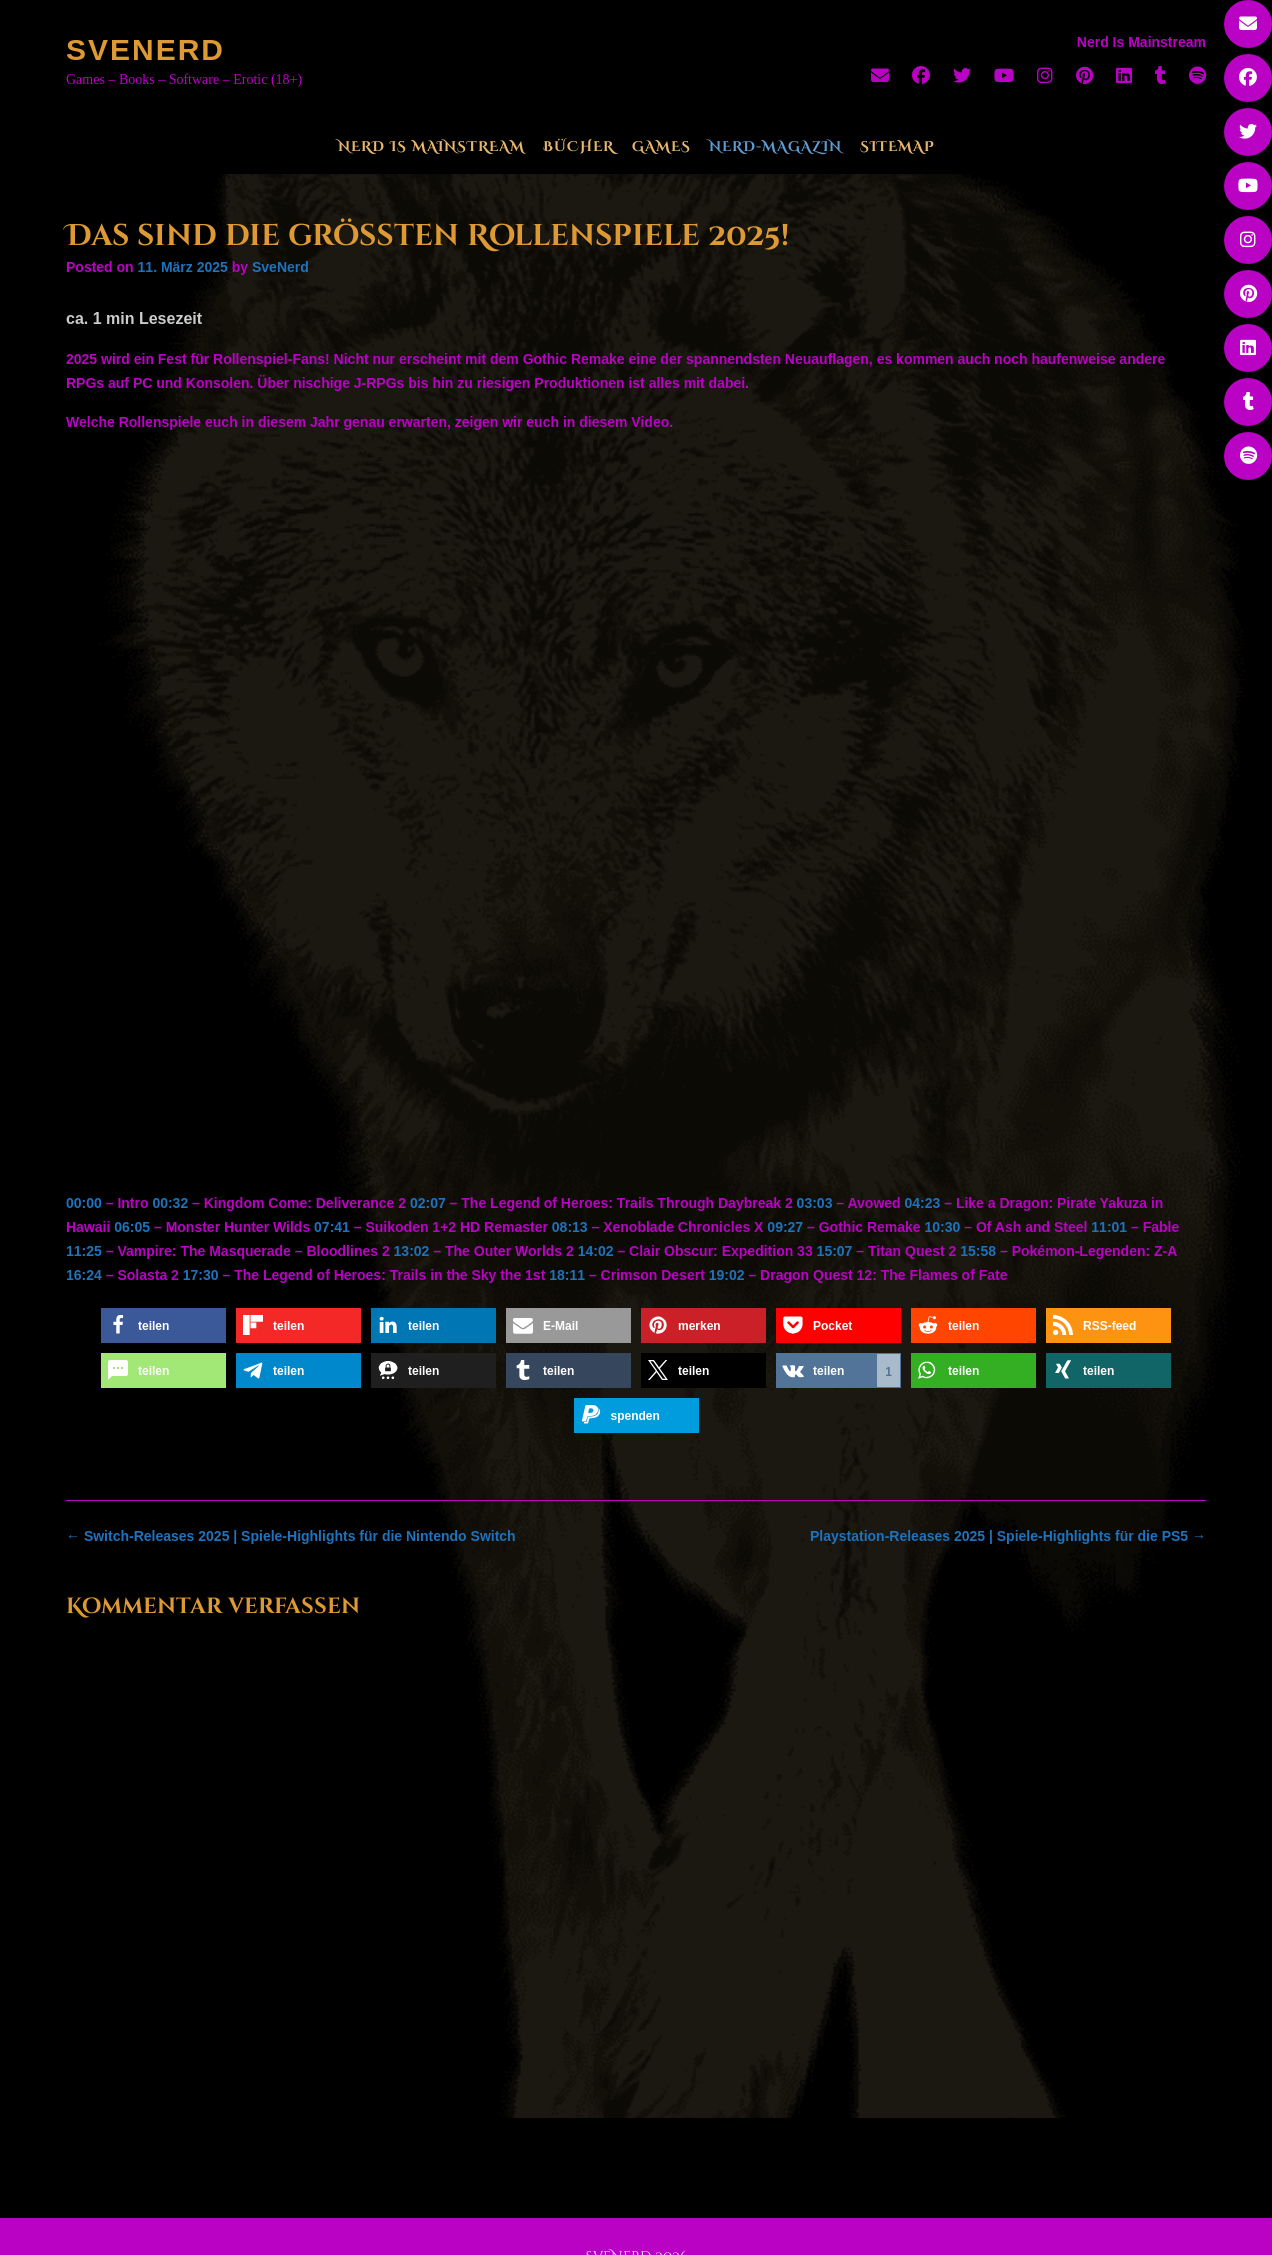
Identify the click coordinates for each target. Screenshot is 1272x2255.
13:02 (412, 1251)
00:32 (170, 1203)
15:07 (835, 1251)
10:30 (943, 1227)
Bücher (578, 146)
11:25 (84, 1251)
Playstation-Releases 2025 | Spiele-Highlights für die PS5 (1008, 1536)
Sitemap (897, 146)
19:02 (727, 1275)
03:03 (815, 1203)
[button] (163, 1325)
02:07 (428, 1203)
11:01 (1109, 1227)
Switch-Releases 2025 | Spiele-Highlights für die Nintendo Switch (291, 1536)
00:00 (84, 1203)
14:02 (596, 1251)
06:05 (132, 1227)
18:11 (567, 1275)
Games (661, 146)
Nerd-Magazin (775, 146)
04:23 (923, 1203)
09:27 (785, 1227)
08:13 (570, 1227)
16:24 (84, 1275)
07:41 (332, 1227)
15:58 (978, 1251)
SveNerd (145, 49)
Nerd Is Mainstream (431, 146)
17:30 (201, 1275)
